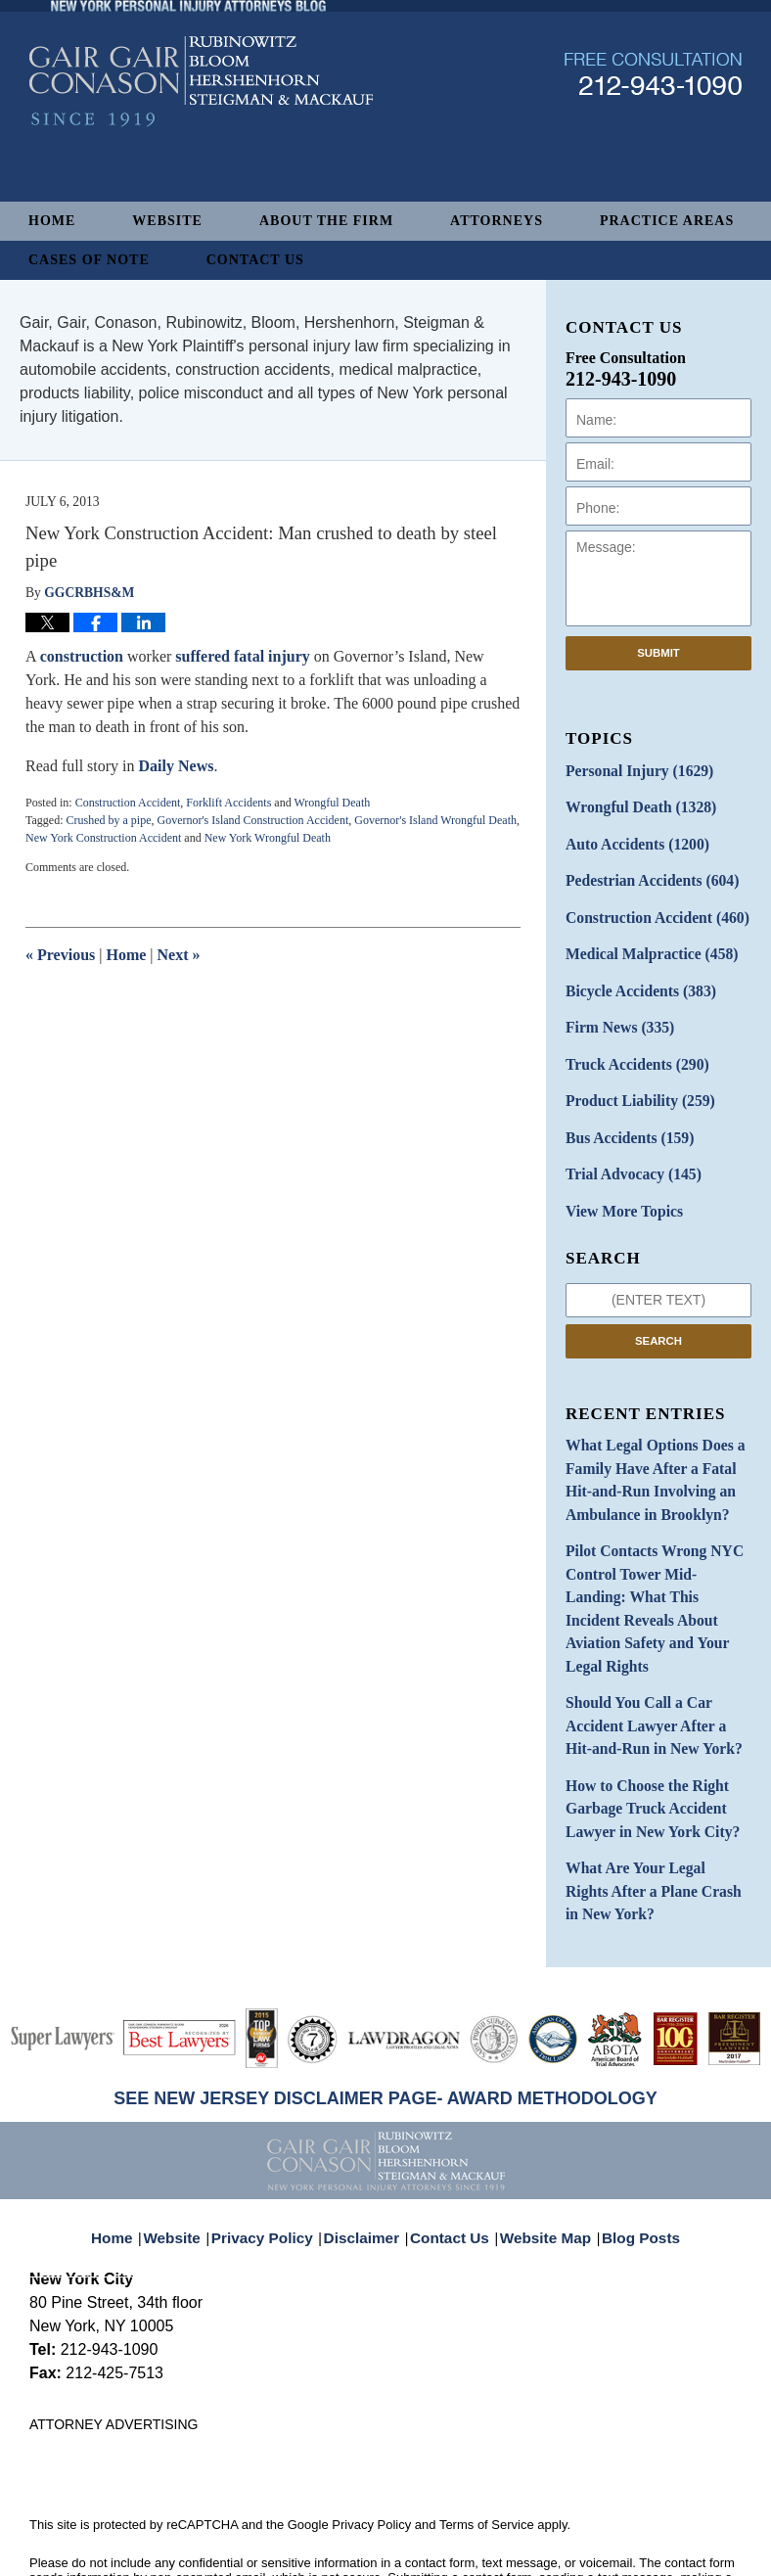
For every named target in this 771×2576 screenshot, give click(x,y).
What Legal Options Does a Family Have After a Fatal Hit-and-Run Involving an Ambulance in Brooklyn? (656, 1443)
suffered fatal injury (242, 656)
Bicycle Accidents (633, 975)
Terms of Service (486, 2425)
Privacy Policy (276, 2126)
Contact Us (255, 260)
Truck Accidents (630, 1043)
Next (179, 954)
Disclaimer (367, 2126)
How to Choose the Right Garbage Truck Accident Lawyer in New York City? (643, 1721)
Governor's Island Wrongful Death (435, 820)
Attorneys (496, 220)
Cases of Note (89, 260)
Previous (60, 954)
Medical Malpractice (643, 941)
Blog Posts (630, 2126)
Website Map (541, 2126)
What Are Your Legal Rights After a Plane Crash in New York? (649, 1796)
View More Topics (618, 1180)
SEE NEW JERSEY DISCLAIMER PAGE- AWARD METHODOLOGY (385, 1999)
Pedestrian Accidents (643, 872)
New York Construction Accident (103, 838)
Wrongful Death (332, 802)
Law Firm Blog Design (648, 2554)
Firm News (614, 1009)
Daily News (176, 766)
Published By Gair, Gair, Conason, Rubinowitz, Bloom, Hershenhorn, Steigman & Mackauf (653, 131)
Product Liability (633, 1078)
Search (658, 1308)
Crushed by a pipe (108, 820)
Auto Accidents (630, 838)
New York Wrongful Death (267, 838)
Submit (658, 653)
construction (81, 656)
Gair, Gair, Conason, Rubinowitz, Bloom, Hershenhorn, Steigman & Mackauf (351, 2530)
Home (51, 220)
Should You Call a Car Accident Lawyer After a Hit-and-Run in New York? (658, 1646)
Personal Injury (632, 769)
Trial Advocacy (626, 1146)
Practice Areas (667, 220)
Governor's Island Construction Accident (252, 820)
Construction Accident (128, 802)
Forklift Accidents (228, 802)
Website (167, 220)
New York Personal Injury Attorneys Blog (201, 138)
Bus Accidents (623, 1112)
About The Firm (326, 220)
